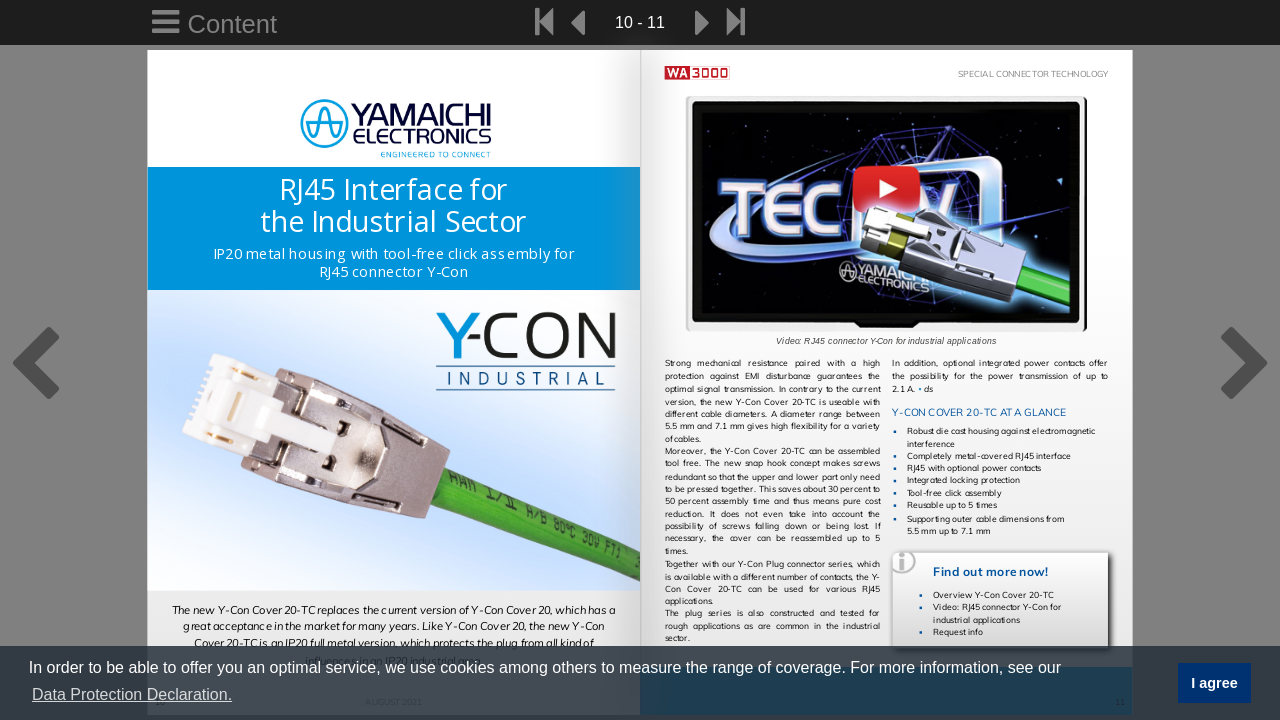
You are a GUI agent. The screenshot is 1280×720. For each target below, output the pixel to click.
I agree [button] (1214, 683)
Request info (957, 631)
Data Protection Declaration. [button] (132, 694)
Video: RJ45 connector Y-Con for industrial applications (997, 613)
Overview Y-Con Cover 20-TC (993, 595)
